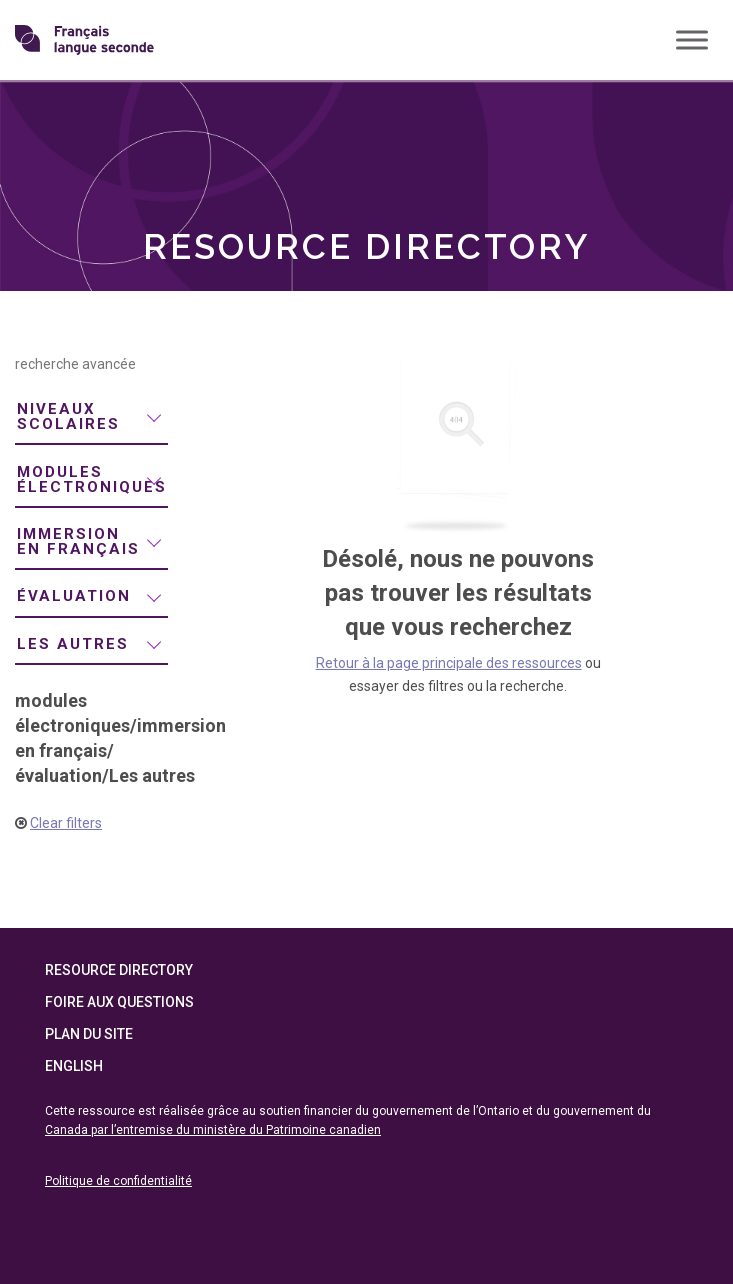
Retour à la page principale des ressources (449, 663)
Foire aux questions (119, 1002)
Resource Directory (119, 970)
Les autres (73, 644)
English (74, 1066)
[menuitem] (91, 418)
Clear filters (66, 823)
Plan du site (89, 1034)
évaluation (74, 596)
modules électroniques (92, 479)
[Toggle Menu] (692, 39)
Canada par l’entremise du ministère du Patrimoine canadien (213, 1130)
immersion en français (78, 541)
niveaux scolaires (68, 416)
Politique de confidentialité (118, 1181)
